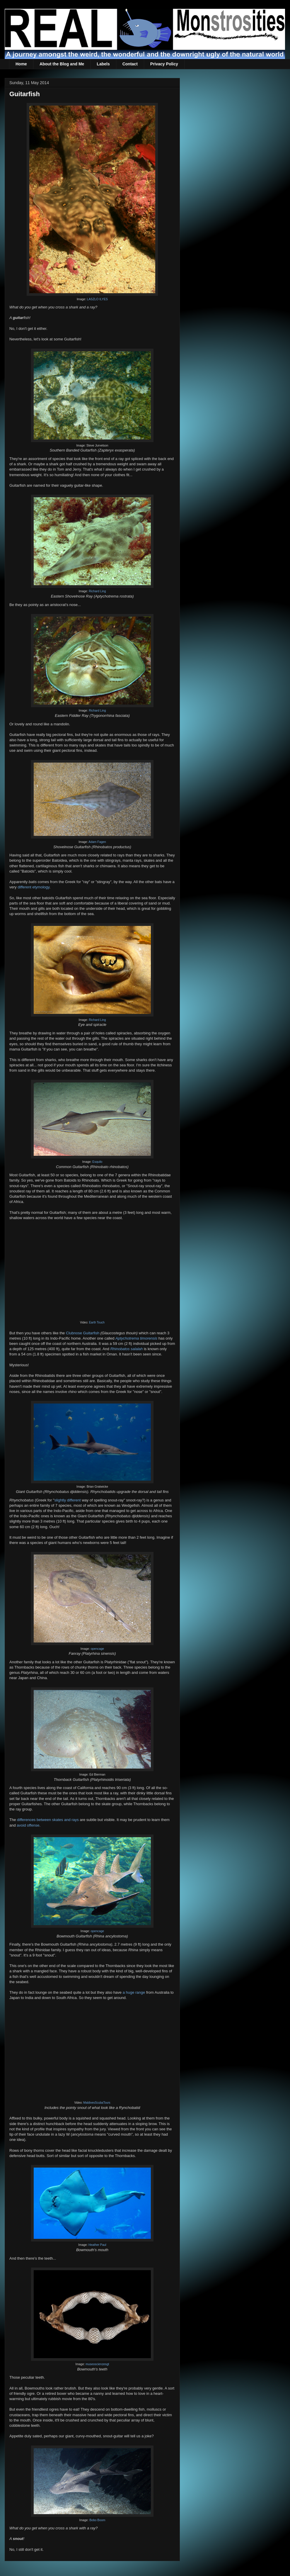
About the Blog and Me (62, 64)
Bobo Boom (97, 2520)
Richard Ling (97, 591)
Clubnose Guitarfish (82, 1333)
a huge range (134, 1992)
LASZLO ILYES (97, 299)
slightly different (67, 1500)
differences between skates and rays (48, 1820)
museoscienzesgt (97, 2364)
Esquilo (97, 1161)
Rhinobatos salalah (126, 1349)
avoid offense (28, 1825)
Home (21, 64)
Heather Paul (97, 2244)
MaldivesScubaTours (96, 2102)
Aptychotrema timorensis (136, 1338)
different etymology (34, 887)
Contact (130, 64)
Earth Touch (97, 1322)
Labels (103, 64)
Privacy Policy (164, 64)
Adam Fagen (97, 842)
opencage (97, 1648)
